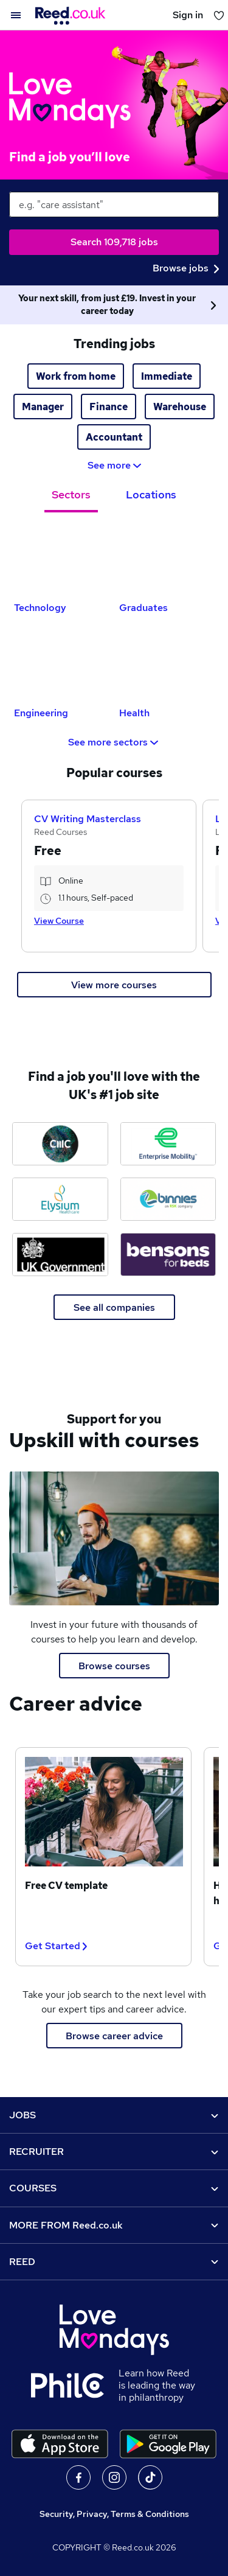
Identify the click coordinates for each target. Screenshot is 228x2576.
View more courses (114, 985)
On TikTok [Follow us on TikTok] (150, 2477)
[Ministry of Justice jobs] (60, 1254)
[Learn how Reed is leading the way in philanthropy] (75, 2385)
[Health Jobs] (167, 664)
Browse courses (114, 1666)
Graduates (143, 607)
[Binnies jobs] (168, 1199)
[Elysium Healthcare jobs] (60, 1199)
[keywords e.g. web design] (114, 204)
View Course (59, 920)
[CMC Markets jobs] (60, 1143)
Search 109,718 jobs (114, 242)
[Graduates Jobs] (167, 559)
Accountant (114, 437)
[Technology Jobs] (61, 559)
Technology (40, 607)
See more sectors (114, 742)
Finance (108, 406)
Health (134, 713)
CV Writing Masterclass (87, 818)
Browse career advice (114, 2036)
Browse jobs (186, 268)
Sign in (188, 15)
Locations (151, 494)
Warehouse (179, 406)
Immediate (166, 376)
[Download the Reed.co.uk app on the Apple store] (60, 2444)
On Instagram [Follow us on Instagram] (114, 2477)
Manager (43, 406)
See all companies (114, 1307)
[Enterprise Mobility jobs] (168, 1143)
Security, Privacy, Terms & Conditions (114, 2513)
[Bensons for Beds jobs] (168, 1254)
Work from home (76, 376)
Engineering (41, 713)
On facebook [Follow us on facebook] (78, 2477)
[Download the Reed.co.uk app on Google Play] (168, 2444)
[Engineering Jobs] (61, 664)
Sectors (71, 494)
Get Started (56, 1945)
